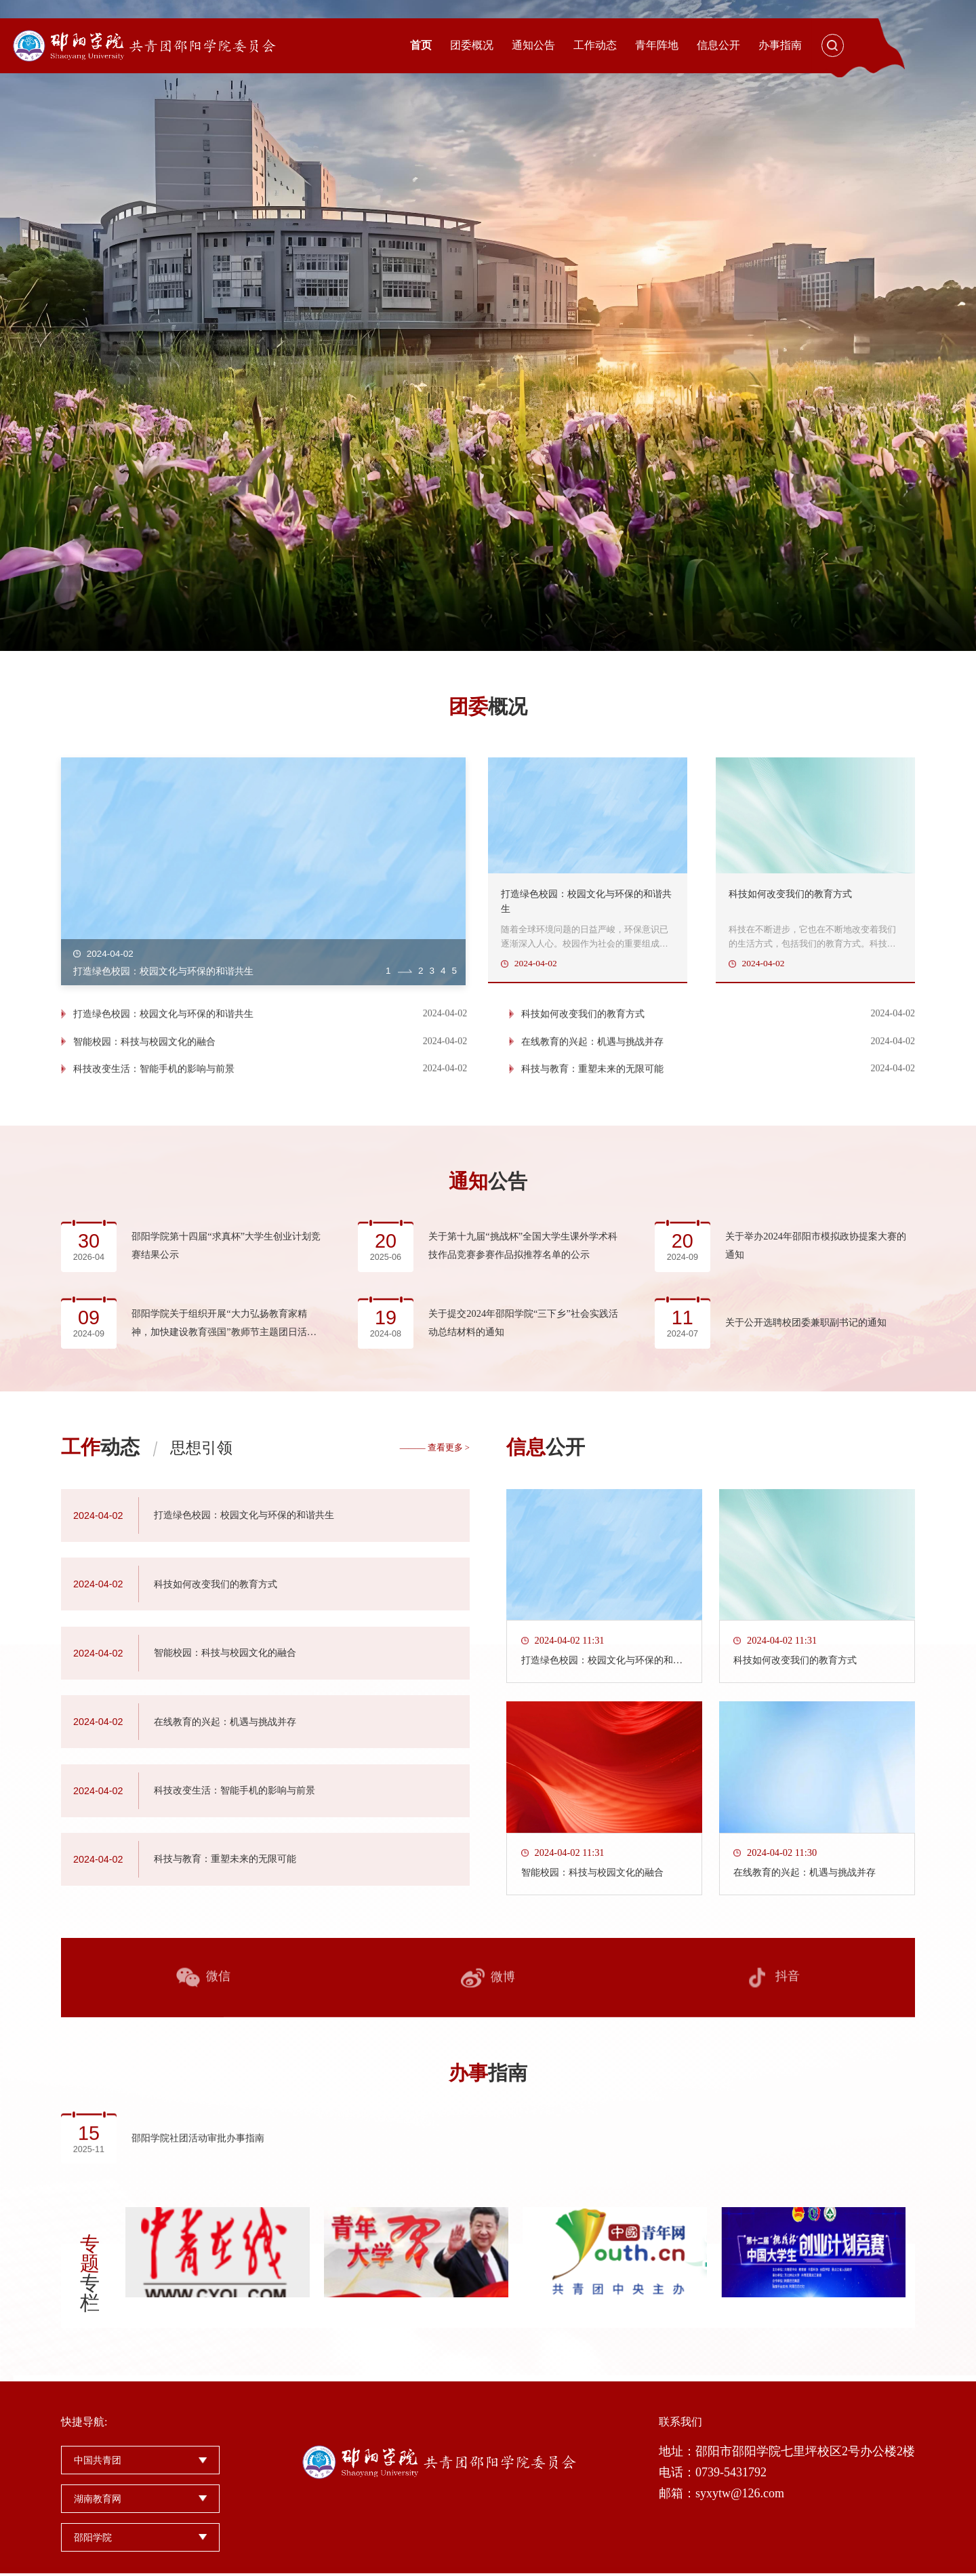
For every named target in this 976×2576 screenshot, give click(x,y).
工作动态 (595, 45)
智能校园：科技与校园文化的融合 (144, 1113)
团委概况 (471, 45)
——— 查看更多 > (435, 1854)
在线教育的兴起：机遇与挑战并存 (594, 1113)
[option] (488, 325)
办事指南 (780, 45)
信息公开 (718, 45)
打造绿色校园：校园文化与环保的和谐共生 (163, 1086)
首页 (421, 45)
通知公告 (533, 45)
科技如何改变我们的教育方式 (584, 1086)
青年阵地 (656, 45)
